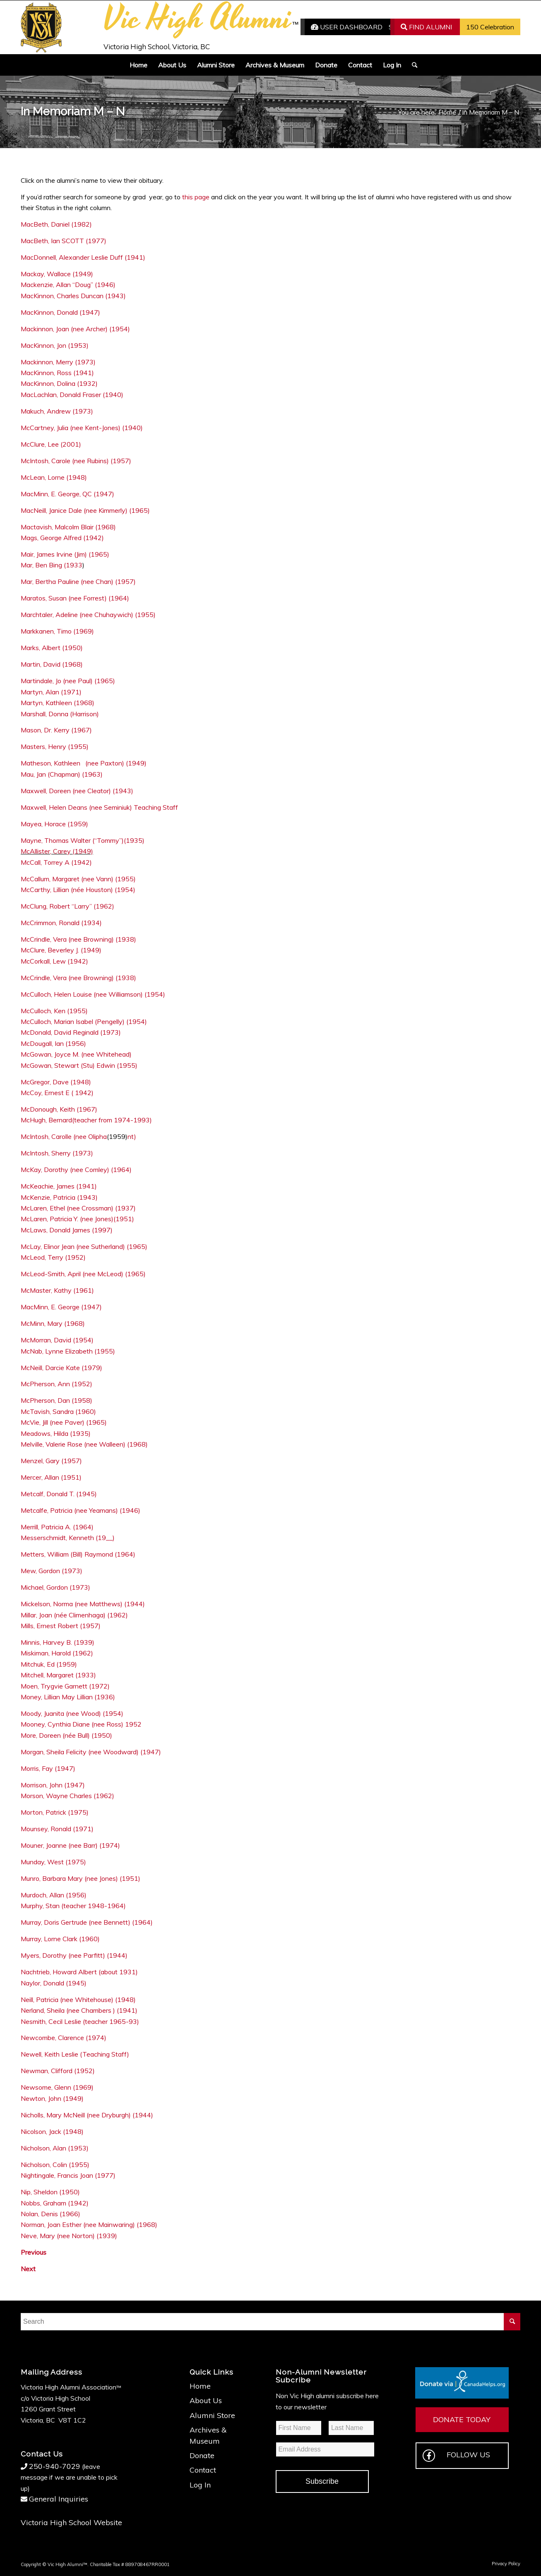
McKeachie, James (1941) (59, 1186)
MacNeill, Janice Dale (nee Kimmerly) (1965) (85, 510)
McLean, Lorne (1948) (54, 477)
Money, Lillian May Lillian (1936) (68, 1697)
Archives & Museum (208, 2435)
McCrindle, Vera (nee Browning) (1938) (78, 939)
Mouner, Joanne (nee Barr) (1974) (70, 1845)
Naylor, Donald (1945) (54, 1983)
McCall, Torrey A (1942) (56, 862)
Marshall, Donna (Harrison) (60, 714)
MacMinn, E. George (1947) (61, 1307)
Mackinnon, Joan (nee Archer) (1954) (75, 329)
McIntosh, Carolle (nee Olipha (64, 1136)
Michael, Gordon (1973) (55, 1587)
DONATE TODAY (462, 2419)
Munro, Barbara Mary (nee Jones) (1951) (80, 1878)
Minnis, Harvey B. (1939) (57, 1642)
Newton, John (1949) (52, 2098)
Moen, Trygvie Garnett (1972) (65, 1686)
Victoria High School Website (71, 2522)
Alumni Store (212, 2415)
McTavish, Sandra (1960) (58, 1411)
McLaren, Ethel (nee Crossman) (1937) (78, 1208)
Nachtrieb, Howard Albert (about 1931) (79, 1972)
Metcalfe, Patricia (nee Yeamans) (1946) (80, 1510)
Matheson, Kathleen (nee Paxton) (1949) (84, 763)
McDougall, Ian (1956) (53, 1043)
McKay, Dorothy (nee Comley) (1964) (76, 1169)
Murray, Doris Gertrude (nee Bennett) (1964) (87, 1922)
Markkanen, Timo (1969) (57, 631)
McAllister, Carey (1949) (57, 851)
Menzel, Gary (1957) (51, 1461)
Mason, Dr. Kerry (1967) (56, 730)
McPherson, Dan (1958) (56, 1400)
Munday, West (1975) (53, 1862)
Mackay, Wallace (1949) (57, 274)
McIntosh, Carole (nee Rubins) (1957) (76, 461)
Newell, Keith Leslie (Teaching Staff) (75, 2054)
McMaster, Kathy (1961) (57, 1290)
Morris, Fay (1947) (48, 1768)
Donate (202, 2455)
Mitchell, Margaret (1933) (58, 1675)
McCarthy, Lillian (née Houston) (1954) (78, 889)
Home (200, 2386)
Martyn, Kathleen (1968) (57, 702)
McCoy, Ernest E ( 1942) (57, 1092)
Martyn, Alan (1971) (51, 692)
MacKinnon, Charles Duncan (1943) (73, 296)
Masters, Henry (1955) (55, 746)
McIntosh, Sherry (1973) (57, 1153)
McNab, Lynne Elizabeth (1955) (68, 1351)
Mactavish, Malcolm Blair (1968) (68, 527)
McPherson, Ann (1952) (56, 1384)
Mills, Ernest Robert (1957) (61, 1626)
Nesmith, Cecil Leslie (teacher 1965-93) (80, 2021)
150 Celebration (490, 27)
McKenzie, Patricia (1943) (59, 1197)
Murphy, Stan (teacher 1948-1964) (73, 1906)
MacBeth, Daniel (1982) (56, 224)
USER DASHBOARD (346, 27)
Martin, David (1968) (52, 664)
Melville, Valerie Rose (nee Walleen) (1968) (84, 1444)
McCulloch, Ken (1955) (54, 1011)
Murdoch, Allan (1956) (54, 1895)
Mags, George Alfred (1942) (62, 537)
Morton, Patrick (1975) (55, 1812)
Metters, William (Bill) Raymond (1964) (78, 1554)
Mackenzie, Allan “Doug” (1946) (68, 284)
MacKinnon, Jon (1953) (55, 345)
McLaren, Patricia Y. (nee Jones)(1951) (77, 1219)
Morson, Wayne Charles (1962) (67, 1795)
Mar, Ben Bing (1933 (51, 565)
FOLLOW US (456, 2455)
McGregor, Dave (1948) (56, 1082)
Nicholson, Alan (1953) (55, 2148)
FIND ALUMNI (426, 27)
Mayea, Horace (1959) (54, 824)
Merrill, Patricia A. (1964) (57, 1527)
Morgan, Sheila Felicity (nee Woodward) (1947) (91, 1752)
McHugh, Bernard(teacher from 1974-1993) (86, 1120)
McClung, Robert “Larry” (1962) (67, 906)
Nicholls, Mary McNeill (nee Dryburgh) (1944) (87, 2115)
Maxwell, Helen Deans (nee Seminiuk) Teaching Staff (99, 807)
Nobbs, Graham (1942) (55, 2203)
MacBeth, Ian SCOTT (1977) (63, 241)
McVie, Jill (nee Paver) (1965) (64, 1422)
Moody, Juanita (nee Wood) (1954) (72, 1713)
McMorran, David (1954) (57, 1340)
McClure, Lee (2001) (51, 444)
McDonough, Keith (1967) (59, 1109)
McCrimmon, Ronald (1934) (61, 922)
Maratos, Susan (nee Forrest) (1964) (75, 598)
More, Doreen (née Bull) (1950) (66, 1735)
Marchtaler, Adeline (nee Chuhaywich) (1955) (88, 614)
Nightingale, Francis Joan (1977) (68, 2175)
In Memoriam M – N (73, 111)
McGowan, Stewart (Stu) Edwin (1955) (79, 1065)
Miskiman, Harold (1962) (57, 1653)
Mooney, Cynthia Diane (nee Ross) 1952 (81, 1724)
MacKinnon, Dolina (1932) (59, 383)
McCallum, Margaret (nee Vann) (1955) (78, 879)
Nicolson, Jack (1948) (52, 2131)
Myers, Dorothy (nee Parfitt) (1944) (74, 1955)
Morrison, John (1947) (53, 1785)
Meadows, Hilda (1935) (56, 1433)
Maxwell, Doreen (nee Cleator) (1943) (77, 791)
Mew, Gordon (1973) (51, 1571)
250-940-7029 (54, 2466)
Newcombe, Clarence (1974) (63, 2037)
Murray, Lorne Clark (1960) (60, 1939)
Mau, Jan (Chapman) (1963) (62, 774)
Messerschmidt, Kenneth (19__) (68, 1537)
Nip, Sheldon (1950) (50, 2192)
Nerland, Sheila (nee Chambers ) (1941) (79, 2010)
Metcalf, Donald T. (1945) (59, 1494)
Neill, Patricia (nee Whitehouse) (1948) (78, 1999)
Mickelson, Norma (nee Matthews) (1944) (83, 1604)
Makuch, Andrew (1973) (57, 411)
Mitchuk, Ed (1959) (49, 1664)
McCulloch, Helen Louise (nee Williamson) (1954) (93, 994)
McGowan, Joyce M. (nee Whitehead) (76, 1054)
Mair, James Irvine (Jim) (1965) (65, 554)
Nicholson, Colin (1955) (55, 2164)
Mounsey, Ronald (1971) (57, 1829)
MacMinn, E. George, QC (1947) (67, 494)
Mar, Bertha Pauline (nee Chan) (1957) (78, 581)
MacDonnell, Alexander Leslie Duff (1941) (83, 257)
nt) (131, 1136)
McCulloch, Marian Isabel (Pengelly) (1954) (84, 1021)
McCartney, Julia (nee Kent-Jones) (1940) (82, 427)
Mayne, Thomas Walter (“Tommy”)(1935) (83, 840)
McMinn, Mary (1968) (53, 1323)
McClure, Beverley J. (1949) (61, 950)
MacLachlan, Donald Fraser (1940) (72, 394)
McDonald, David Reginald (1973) (71, 1032)
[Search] (411, 65)
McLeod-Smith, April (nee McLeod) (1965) (83, 1274)
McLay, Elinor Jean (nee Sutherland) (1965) (84, 1246)
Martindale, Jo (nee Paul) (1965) (68, 681)
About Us (206, 2400)
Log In (200, 2485)
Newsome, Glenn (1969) (57, 2087)
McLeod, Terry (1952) (53, 1257)
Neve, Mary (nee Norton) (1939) (69, 2236)
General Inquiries (58, 2499)
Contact (203, 2470)
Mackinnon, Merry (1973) (58, 362)
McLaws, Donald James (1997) (67, 1230)
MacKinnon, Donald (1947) (60, 312)
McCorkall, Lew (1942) (54, 961)
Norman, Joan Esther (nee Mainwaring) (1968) (89, 2224)
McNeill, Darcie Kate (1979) (62, 1367)
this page (195, 197)
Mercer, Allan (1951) (51, 1477)
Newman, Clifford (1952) (58, 2071)
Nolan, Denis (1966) (50, 2214)
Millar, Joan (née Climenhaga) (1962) (74, 1615)
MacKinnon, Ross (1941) (57, 372)
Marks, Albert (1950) (52, 647)
